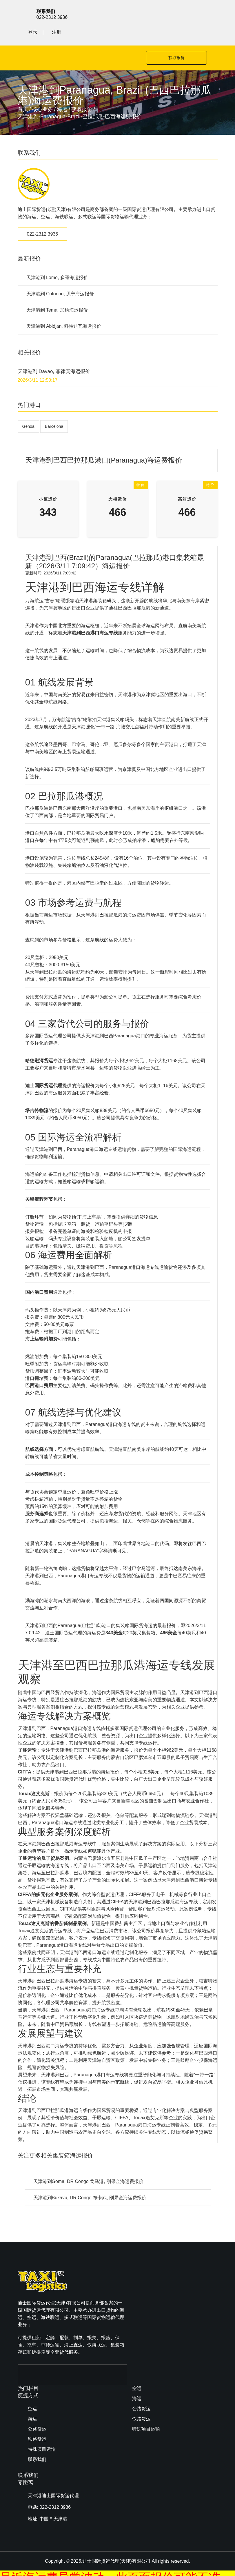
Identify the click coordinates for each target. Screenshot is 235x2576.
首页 (23, 90)
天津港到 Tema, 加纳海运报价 (57, 291)
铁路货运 (141, 2306)
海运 (62, 90)
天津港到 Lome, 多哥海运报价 (57, 258)
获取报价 (170, 39)
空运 (136, 2275)
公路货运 (141, 2296)
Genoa (28, 407)
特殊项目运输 (146, 2316)
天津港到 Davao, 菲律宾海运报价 (54, 352)
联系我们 (141, 2326)
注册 (213, 13)
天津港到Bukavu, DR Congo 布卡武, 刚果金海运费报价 (89, 2178)
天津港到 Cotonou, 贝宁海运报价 (60, 274)
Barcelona (54, 407)
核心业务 (42, 90)
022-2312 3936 (42, 215)
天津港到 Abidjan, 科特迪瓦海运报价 (63, 307)
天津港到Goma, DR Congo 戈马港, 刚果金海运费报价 (88, 2162)
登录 (189, 13)
